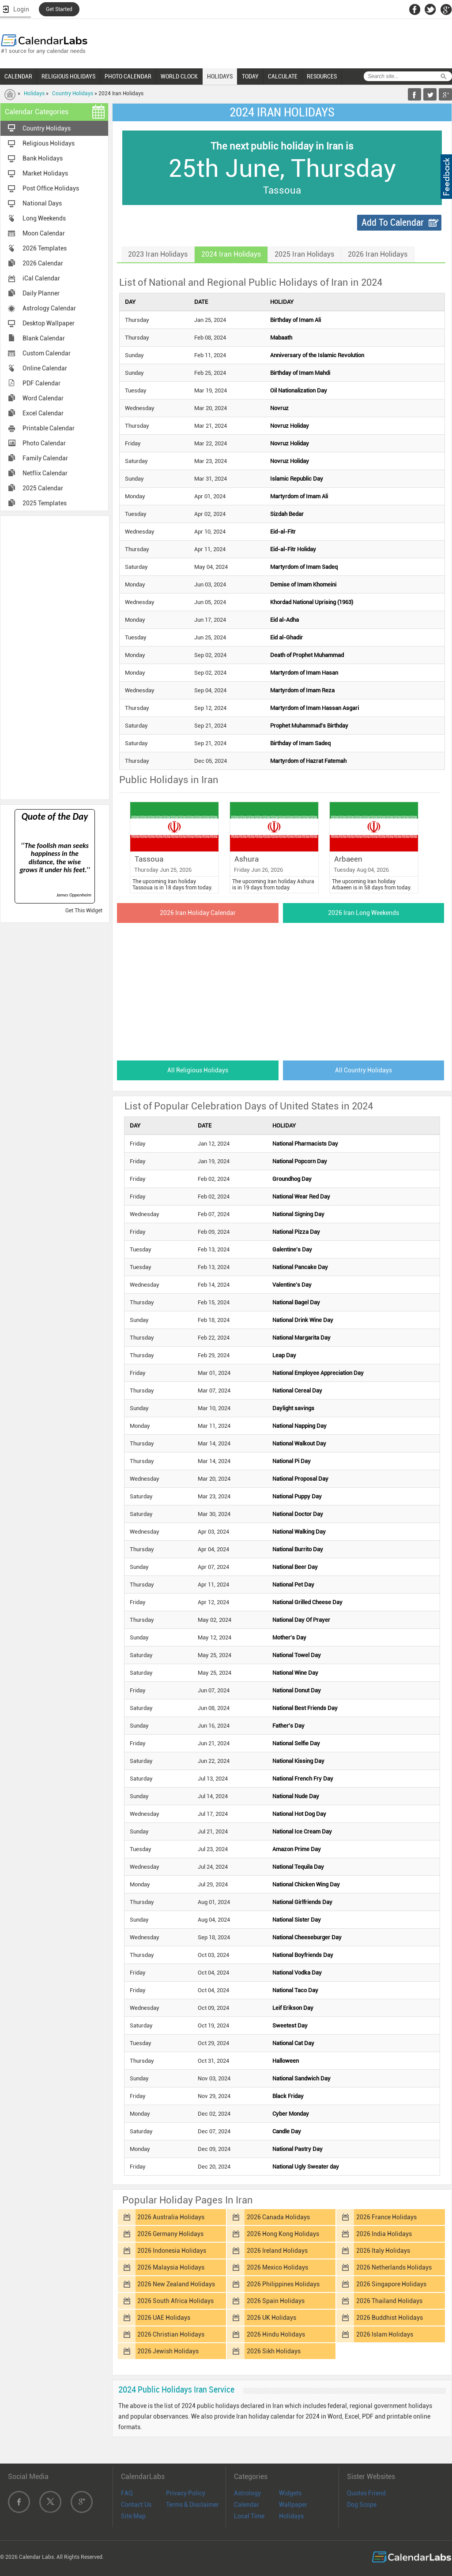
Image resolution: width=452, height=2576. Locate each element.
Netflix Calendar (45, 473)
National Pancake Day (300, 1267)
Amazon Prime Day (296, 1849)
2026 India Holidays (384, 2233)
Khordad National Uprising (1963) (311, 602)
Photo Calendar (44, 443)
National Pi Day (291, 1461)
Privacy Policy (185, 2493)
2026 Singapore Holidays (391, 2284)
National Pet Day (293, 1584)
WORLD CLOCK (179, 76)
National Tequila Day (298, 1866)
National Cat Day (293, 2043)
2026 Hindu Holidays (276, 2334)
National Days (42, 203)
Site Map (133, 2516)
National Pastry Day (297, 2149)
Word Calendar (43, 398)
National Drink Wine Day (302, 1320)
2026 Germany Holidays (170, 2233)
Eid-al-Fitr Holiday (293, 549)
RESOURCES (322, 76)
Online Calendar (45, 368)
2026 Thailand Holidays (389, 2300)
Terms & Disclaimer (192, 2504)
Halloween (285, 2060)
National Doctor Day (297, 1514)
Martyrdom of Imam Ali (299, 496)
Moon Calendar (44, 233)
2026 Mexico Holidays (277, 2267)
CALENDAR (18, 76)
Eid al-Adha (284, 619)
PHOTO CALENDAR (128, 76)
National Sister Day (296, 1919)
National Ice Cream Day (302, 1831)
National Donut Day (296, 1690)
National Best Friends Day (305, 1708)
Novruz (279, 408)
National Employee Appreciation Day (318, 1373)
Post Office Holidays (51, 188)
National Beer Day (295, 1567)
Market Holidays (45, 173)
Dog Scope (362, 2504)
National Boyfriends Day (302, 1955)
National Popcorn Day (299, 1161)
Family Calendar (45, 458)
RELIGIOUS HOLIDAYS (68, 76)
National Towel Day (296, 1655)
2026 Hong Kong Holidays (283, 2233)
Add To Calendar (393, 222)
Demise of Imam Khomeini (303, 584)
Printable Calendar (49, 428)
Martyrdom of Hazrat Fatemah (308, 761)
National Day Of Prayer (301, 1620)
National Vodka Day (297, 1972)
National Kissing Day (298, 1761)
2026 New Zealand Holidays (176, 2284)
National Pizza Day (296, 1231)
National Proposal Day (300, 1478)
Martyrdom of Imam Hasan (304, 672)
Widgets (290, 2493)
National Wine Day (295, 1672)
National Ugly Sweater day (305, 2166)
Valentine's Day (292, 1284)
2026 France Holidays (386, 2217)
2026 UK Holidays (271, 2317)
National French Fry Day (302, 1778)
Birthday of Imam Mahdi (300, 373)
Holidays (34, 93)
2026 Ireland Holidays (277, 2250)
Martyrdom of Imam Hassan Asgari (314, 708)
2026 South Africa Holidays (175, 2300)
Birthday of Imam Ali (295, 320)
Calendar (246, 2504)
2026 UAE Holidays (163, 2317)
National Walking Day (299, 1531)
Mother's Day (289, 1637)
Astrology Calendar (49, 308)
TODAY (250, 76)
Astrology (247, 2493)
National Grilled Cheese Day (307, 1602)
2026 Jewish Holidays (168, 2351)
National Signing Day (298, 1214)
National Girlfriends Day (302, 1902)
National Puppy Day (297, 1496)
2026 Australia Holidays (170, 2217)
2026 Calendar (43, 263)
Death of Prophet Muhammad (307, 655)
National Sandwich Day (301, 2078)
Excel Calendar (43, 413)
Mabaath (281, 337)
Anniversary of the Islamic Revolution (317, 355)
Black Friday (288, 2096)
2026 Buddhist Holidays (389, 2317)
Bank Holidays (43, 158)
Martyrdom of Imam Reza (302, 690)
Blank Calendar (44, 338)
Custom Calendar (47, 353)
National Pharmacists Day (305, 1143)
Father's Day (288, 1725)
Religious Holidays (49, 143)
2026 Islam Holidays (384, 2334)
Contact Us (136, 2504)
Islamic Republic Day (296, 478)
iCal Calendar (41, 278)
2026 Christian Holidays (170, 2334)
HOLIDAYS (220, 76)
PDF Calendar (41, 383)
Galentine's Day (292, 1249)
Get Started (59, 9)
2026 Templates (45, 248)
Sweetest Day (290, 2025)
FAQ (127, 2493)
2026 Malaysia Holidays (170, 2267)
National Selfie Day (296, 1743)
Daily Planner (41, 293)
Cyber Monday (290, 2113)
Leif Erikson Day (292, 2008)
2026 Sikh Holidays (274, 2351)
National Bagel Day (296, 1302)
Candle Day (286, 2131)
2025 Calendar (43, 488)
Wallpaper (293, 2504)
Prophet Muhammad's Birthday (309, 725)
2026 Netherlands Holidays (394, 2267)
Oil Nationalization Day (298, 390)
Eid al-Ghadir (286, 637)
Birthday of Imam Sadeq (300, 743)
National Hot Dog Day (299, 1814)
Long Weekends (44, 218)
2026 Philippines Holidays (283, 2284)
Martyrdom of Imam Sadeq (304, 567)
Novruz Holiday (289, 425)
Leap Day (284, 1355)
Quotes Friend (366, 2493)
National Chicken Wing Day (306, 1884)
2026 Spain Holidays (276, 2300)
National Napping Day (299, 1425)
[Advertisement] (54, 657)
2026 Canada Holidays (278, 2217)
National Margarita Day (301, 1337)
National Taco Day (295, 1990)
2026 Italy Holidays (383, 2250)
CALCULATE (283, 76)
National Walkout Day (299, 1443)
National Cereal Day (297, 1390)
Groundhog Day (292, 1179)
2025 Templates (45, 503)
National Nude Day (295, 1796)
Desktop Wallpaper (49, 323)
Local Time (249, 2516)
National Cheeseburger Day (307, 1937)
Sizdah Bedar (287, 514)
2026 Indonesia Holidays (171, 2250)
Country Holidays (72, 93)
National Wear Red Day (301, 1196)
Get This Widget (83, 910)
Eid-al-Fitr (283, 531)
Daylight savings (293, 1408)
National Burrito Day (297, 1549)
